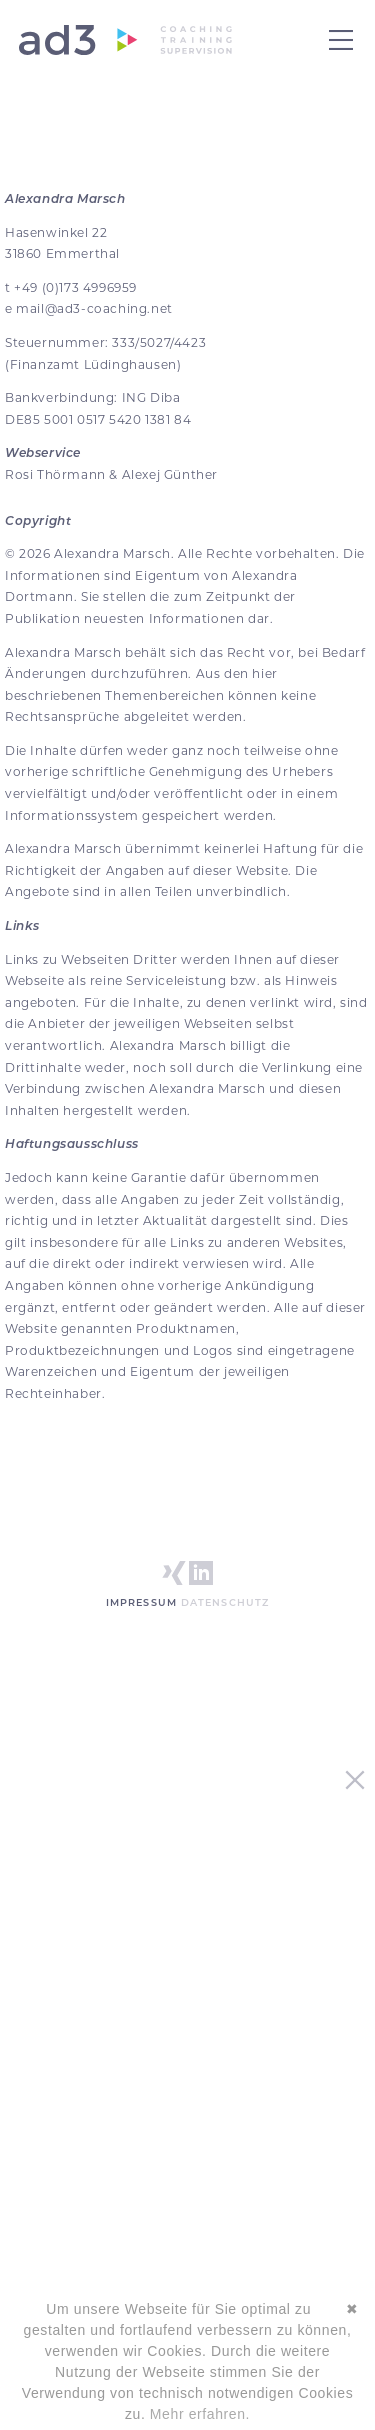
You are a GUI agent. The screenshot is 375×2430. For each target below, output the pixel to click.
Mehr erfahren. (200, 2414)
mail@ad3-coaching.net (94, 308)
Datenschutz (225, 1602)
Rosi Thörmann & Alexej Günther (111, 474)
